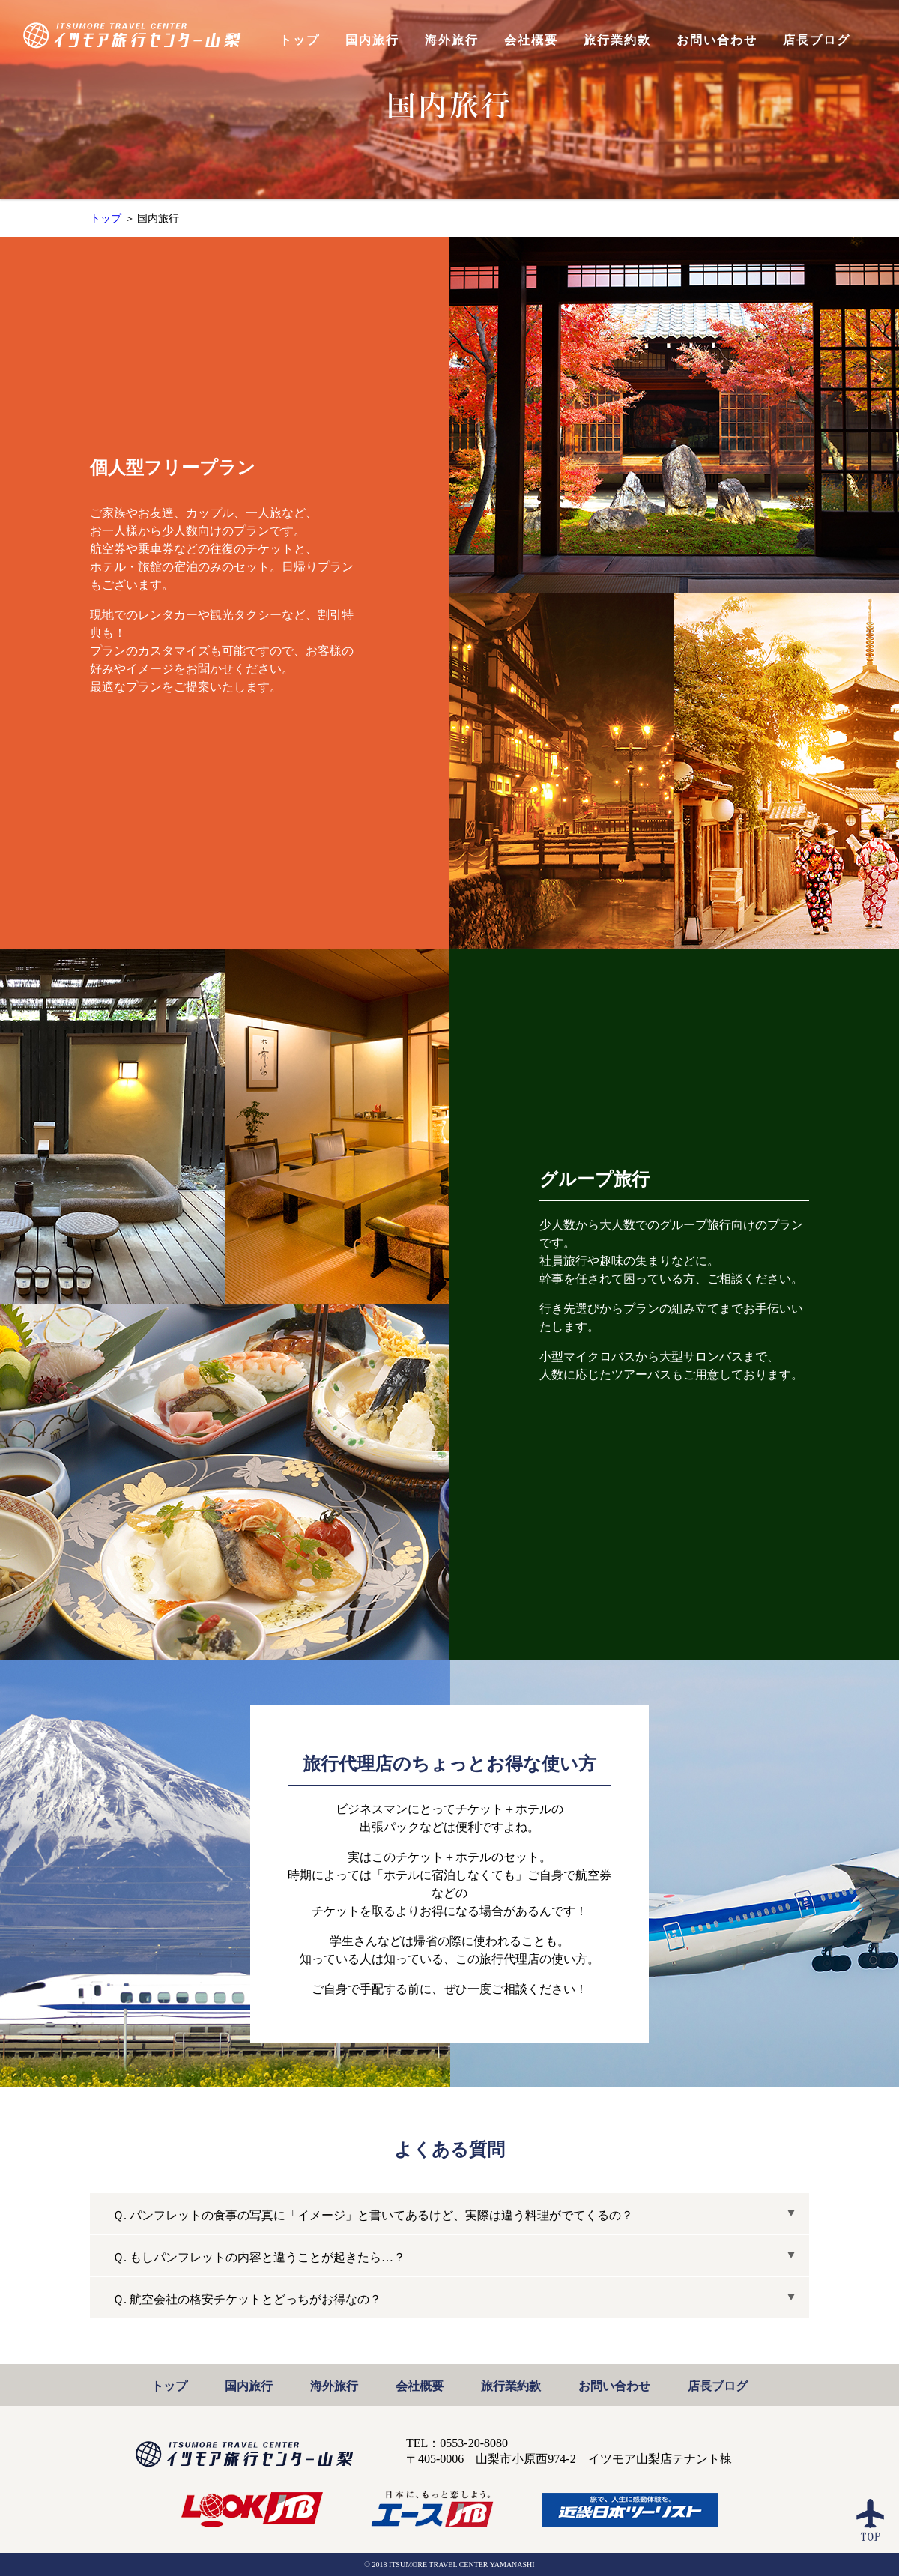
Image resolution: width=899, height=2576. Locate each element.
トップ (105, 218)
